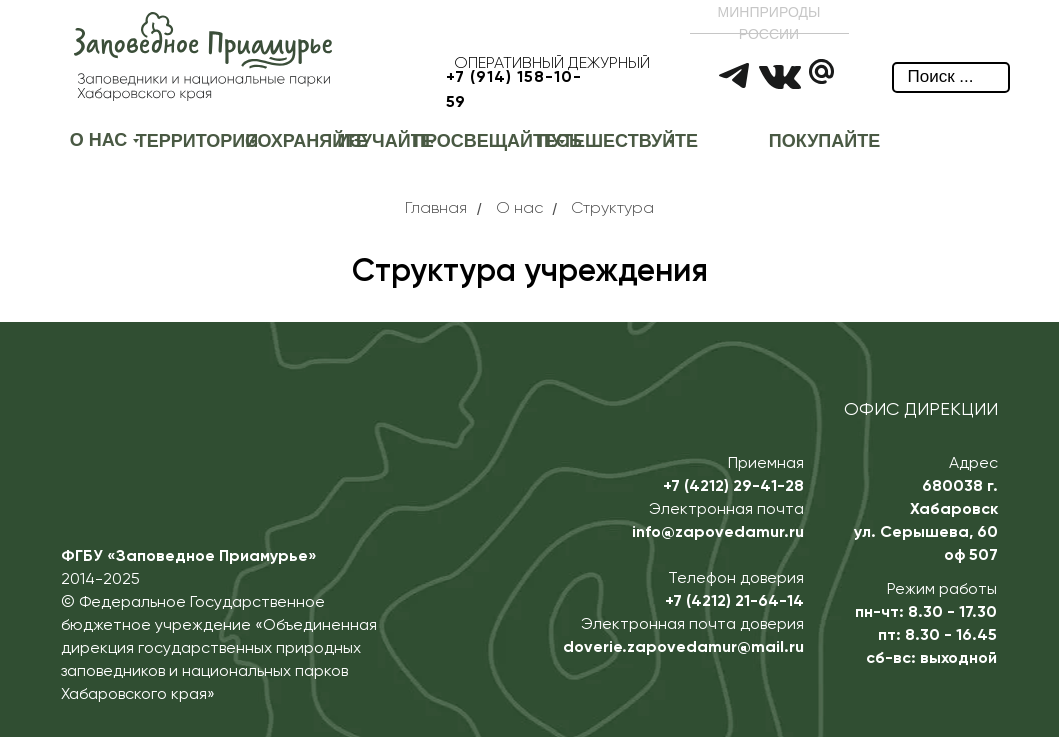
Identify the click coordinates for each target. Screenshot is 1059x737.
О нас (519, 209)
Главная (436, 209)
